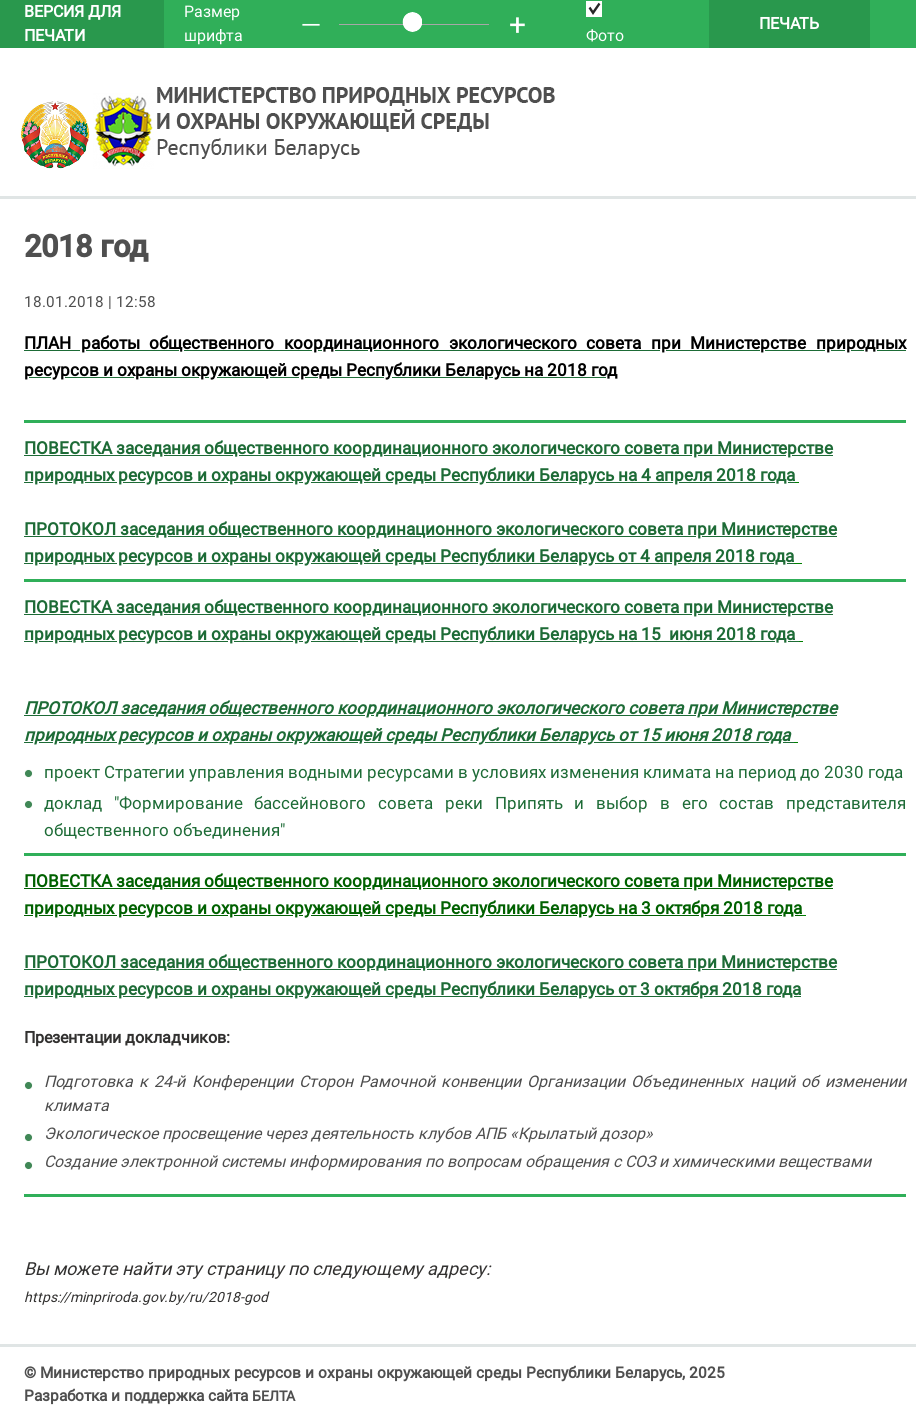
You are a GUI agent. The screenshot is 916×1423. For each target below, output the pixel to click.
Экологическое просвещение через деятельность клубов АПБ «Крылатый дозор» (348, 1133)
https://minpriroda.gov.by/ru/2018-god (146, 1297)
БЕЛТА (273, 1396)
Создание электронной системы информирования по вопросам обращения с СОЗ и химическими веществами (457, 1161)
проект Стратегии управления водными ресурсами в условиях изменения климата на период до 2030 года (473, 772)
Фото (605, 23)
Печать (789, 23)
